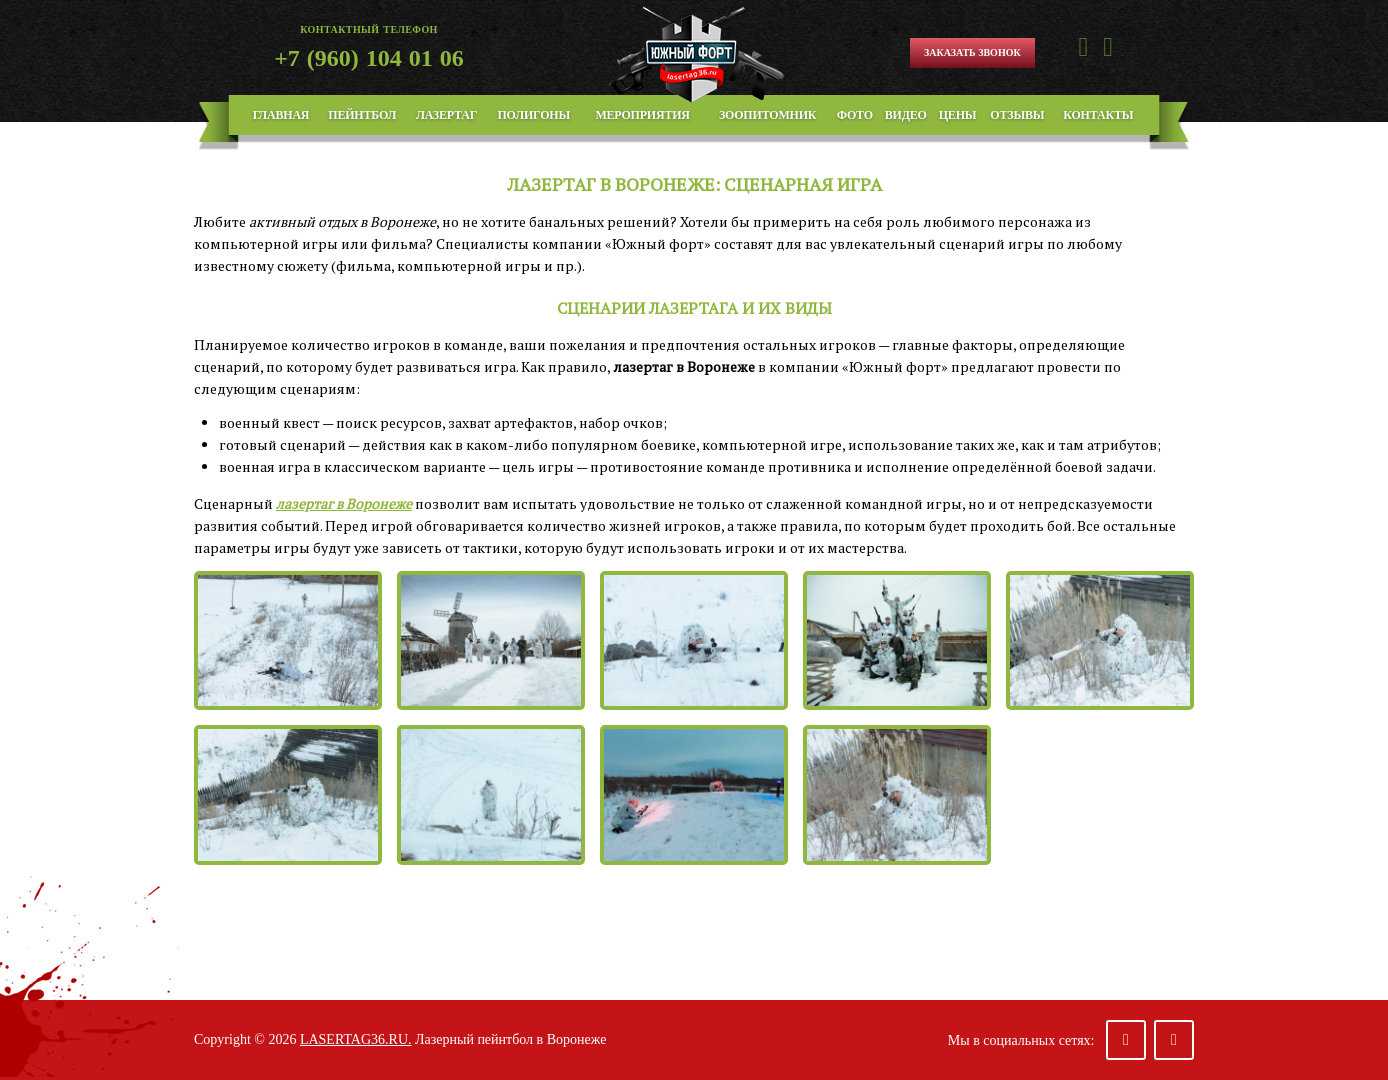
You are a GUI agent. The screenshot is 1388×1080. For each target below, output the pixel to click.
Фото (855, 115)
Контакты (1098, 115)
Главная (281, 115)
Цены (958, 115)
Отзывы (1017, 115)
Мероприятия (642, 115)
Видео (906, 115)
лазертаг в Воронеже (344, 503)
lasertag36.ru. (356, 1039)
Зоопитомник (767, 115)
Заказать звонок (972, 52)
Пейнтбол (362, 115)
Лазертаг (446, 115)
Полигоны (533, 115)
